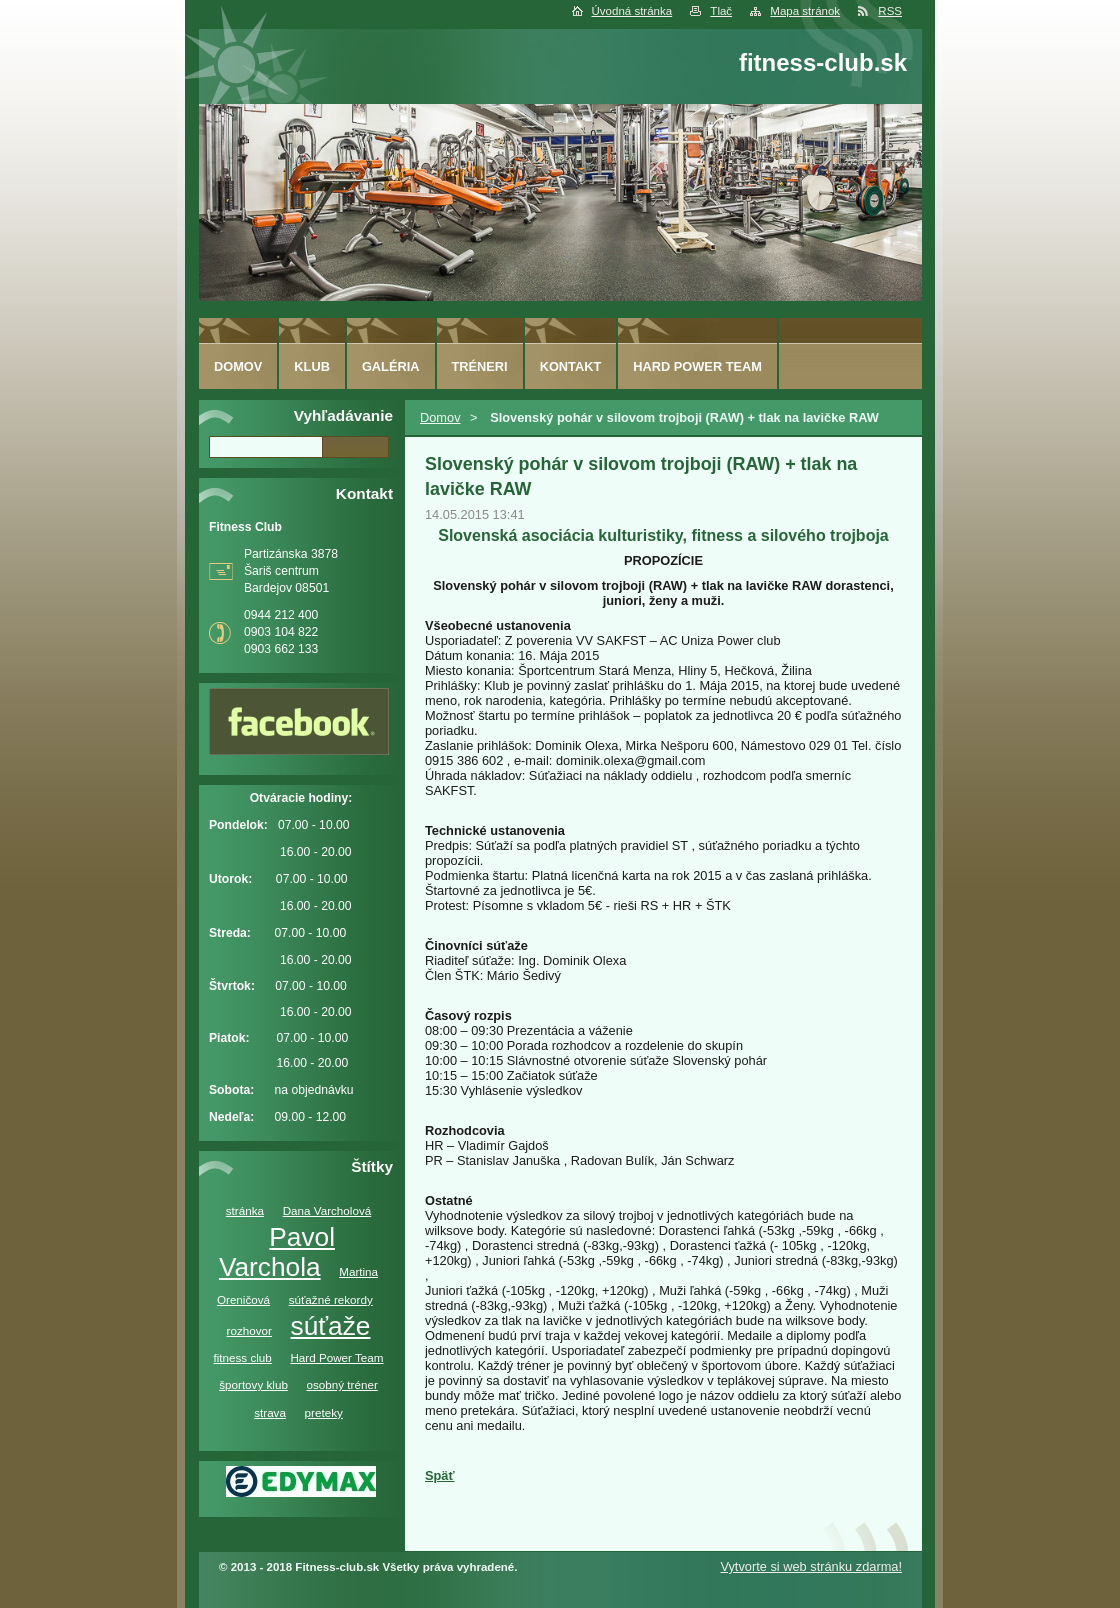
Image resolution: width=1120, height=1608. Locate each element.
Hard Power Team (336, 1357)
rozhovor (249, 1330)
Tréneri (480, 366)
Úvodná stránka (632, 11)
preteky (324, 1412)
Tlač (721, 11)
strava (270, 1412)
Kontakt (571, 366)
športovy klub (253, 1384)
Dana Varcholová (327, 1210)
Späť (440, 1475)
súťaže (331, 1326)
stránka (245, 1210)
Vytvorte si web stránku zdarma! (811, 1566)
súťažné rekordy (331, 1299)
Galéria (391, 366)
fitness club (242, 1357)
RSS (890, 11)
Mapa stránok (805, 11)
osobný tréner (342, 1384)
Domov (440, 417)
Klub (312, 366)
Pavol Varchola (277, 1252)
